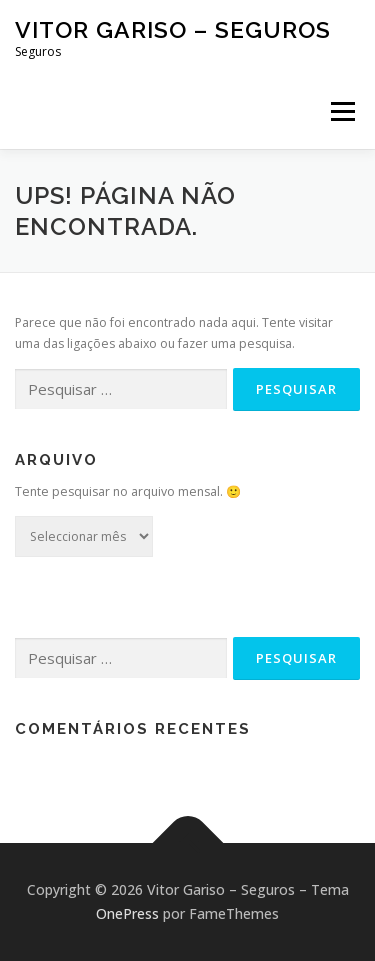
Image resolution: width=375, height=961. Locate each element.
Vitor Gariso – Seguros (173, 29)
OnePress (127, 913)
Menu (341, 111)
